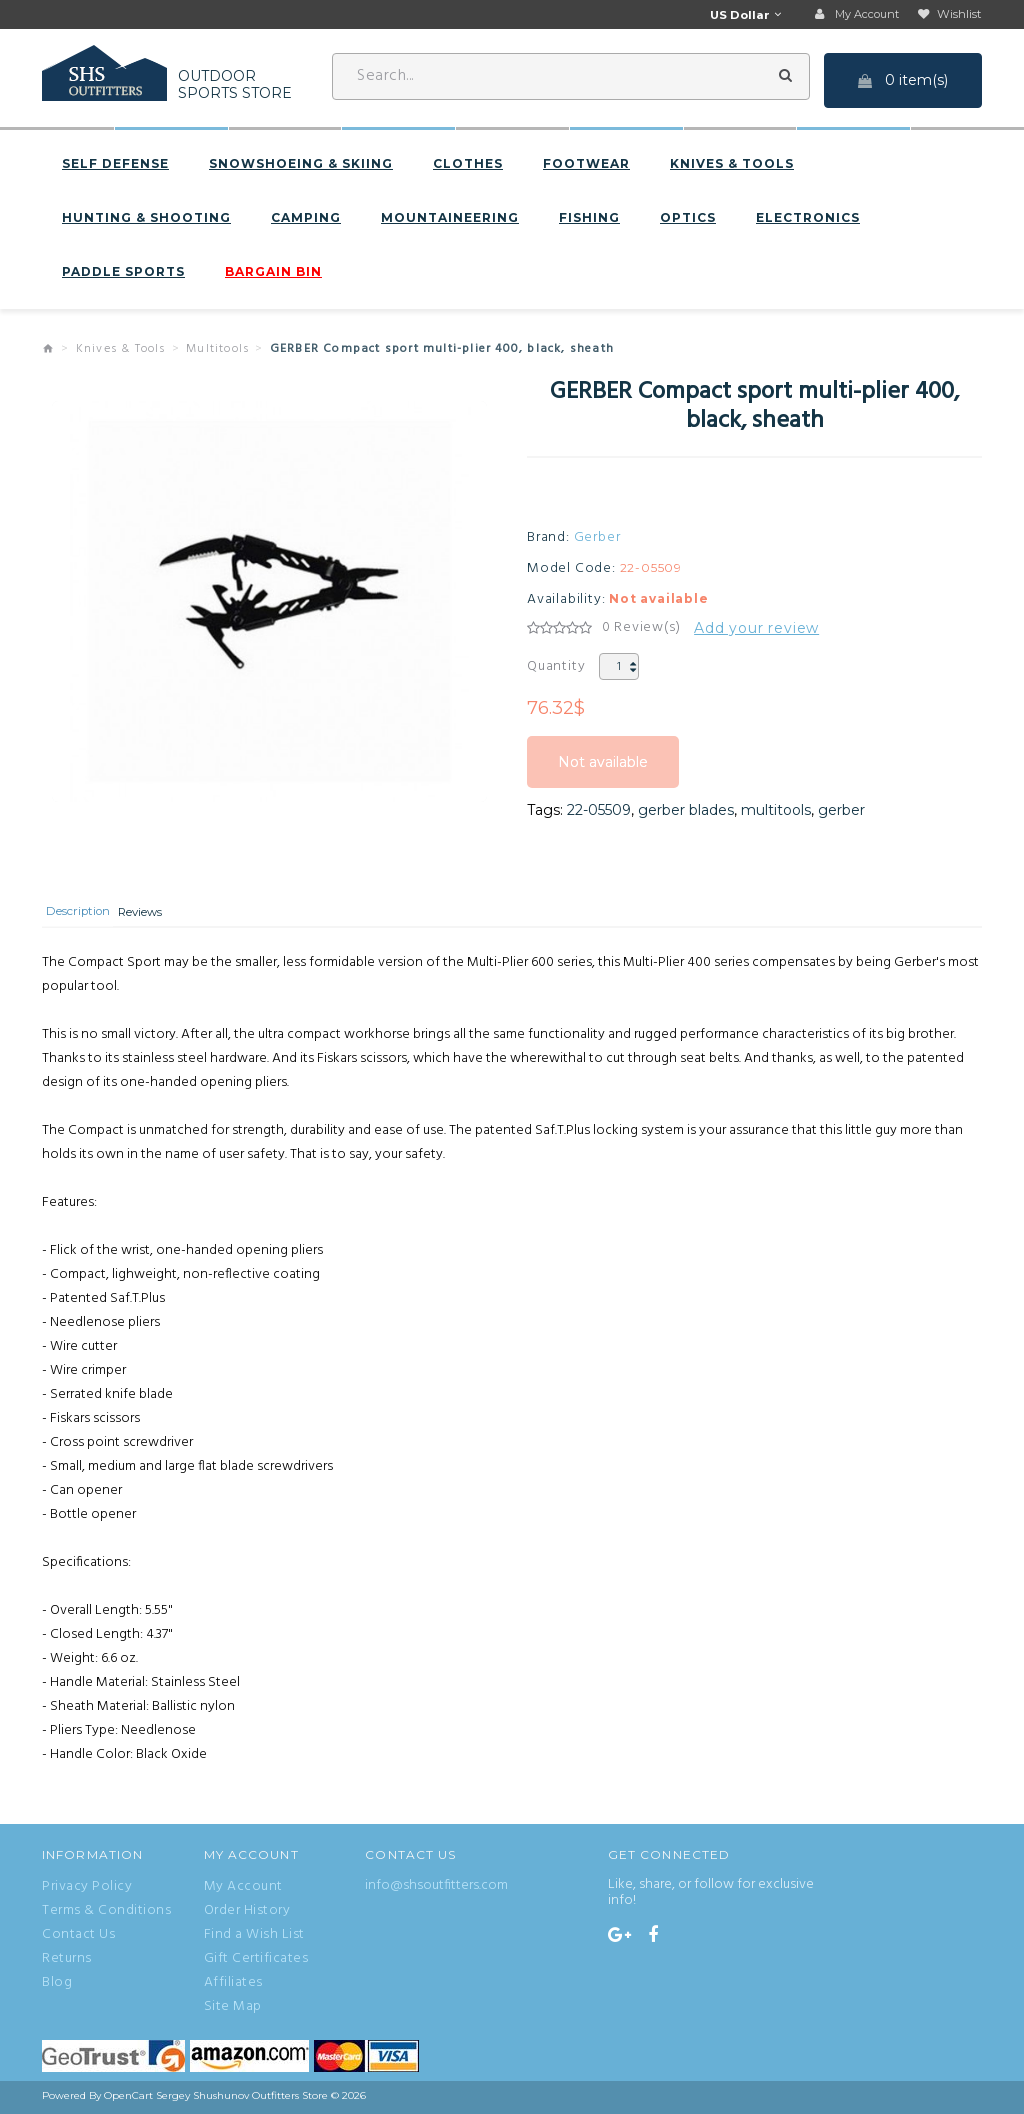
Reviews (158, 915)
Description (84, 915)
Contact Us (78, 1938)
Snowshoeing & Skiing (301, 165)
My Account (243, 1890)
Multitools (217, 350)
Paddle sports (123, 273)
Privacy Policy (87, 1890)
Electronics (808, 219)
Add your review (756, 629)
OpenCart (128, 2098)
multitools (776, 811)
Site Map (233, 2010)
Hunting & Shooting (146, 219)
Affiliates (233, 1986)
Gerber (597, 539)
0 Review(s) (641, 629)
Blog (57, 1986)
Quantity (556, 667)
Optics (688, 219)
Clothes (468, 165)
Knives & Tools (732, 165)
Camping (306, 219)
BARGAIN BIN (273, 273)
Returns (67, 1962)
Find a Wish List (254, 1938)
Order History (247, 1914)
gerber (841, 811)
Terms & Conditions (106, 1914)
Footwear (586, 165)
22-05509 (599, 811)
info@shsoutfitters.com (436, 1888)
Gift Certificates (256, 1962)
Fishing (589, 219)
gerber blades (686, 811)
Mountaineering (450, 219)
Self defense (115, 165)
